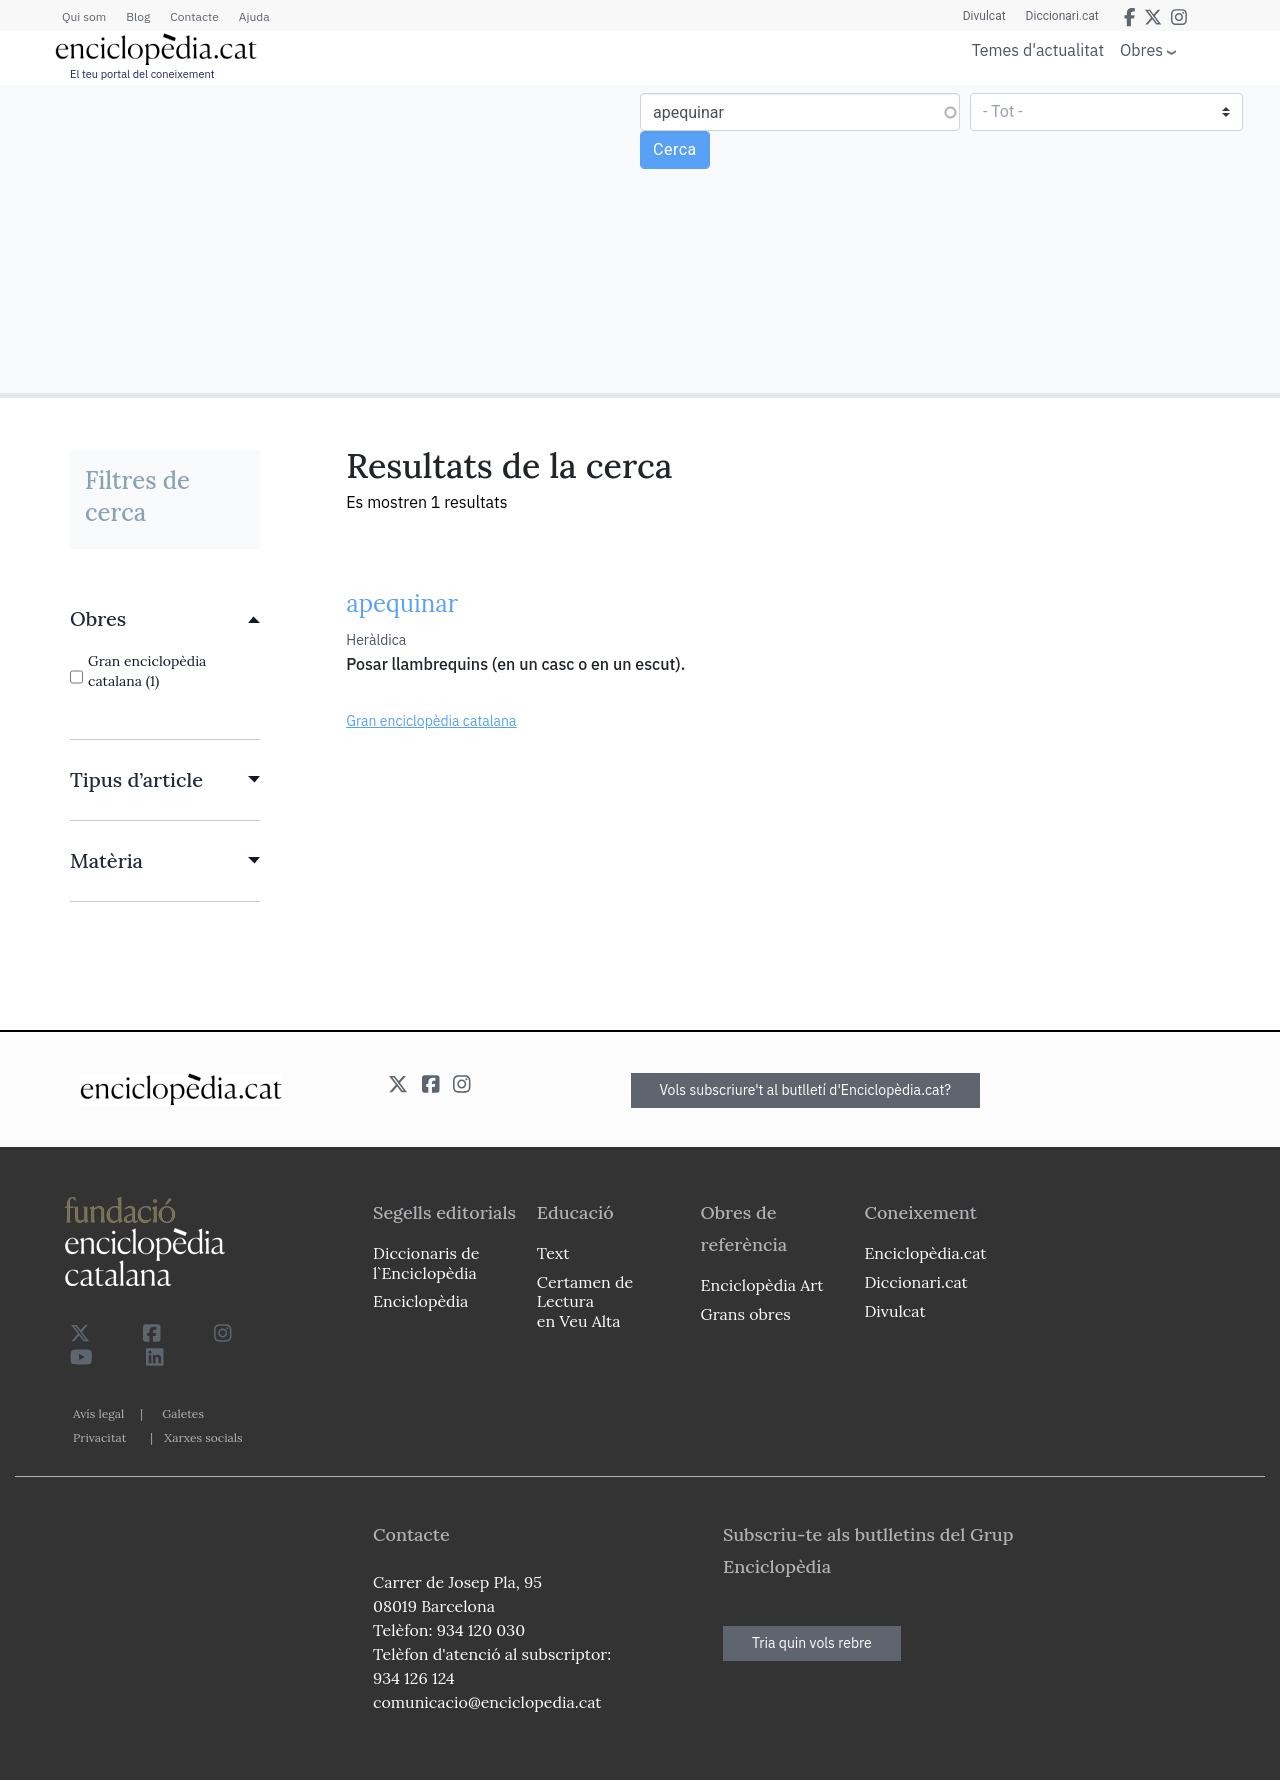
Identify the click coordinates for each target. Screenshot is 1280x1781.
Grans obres (746, 1314)
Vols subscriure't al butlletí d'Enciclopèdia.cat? (806, 1090)
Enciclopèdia (420, 1301)
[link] (165, 619)
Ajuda (254, 16)
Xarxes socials (203, 1437)
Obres (1141, 49)
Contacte (194, 16)
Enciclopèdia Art (762, 1285)
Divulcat (984, 16)
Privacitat (99, 1437)
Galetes (183, 1413)
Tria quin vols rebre (812, 1643)
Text (553, 1253)
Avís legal (98, 1413)
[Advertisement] (322, 238)
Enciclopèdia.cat (925, 1253)
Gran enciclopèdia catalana (431, 721)
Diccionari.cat (1062, 16)
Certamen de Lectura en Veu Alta (585, 1301)
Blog (138, 16)
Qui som (84, 16)
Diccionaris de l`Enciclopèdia (426, 1262)
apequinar (402, 603)
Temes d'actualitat (1038, 50)
